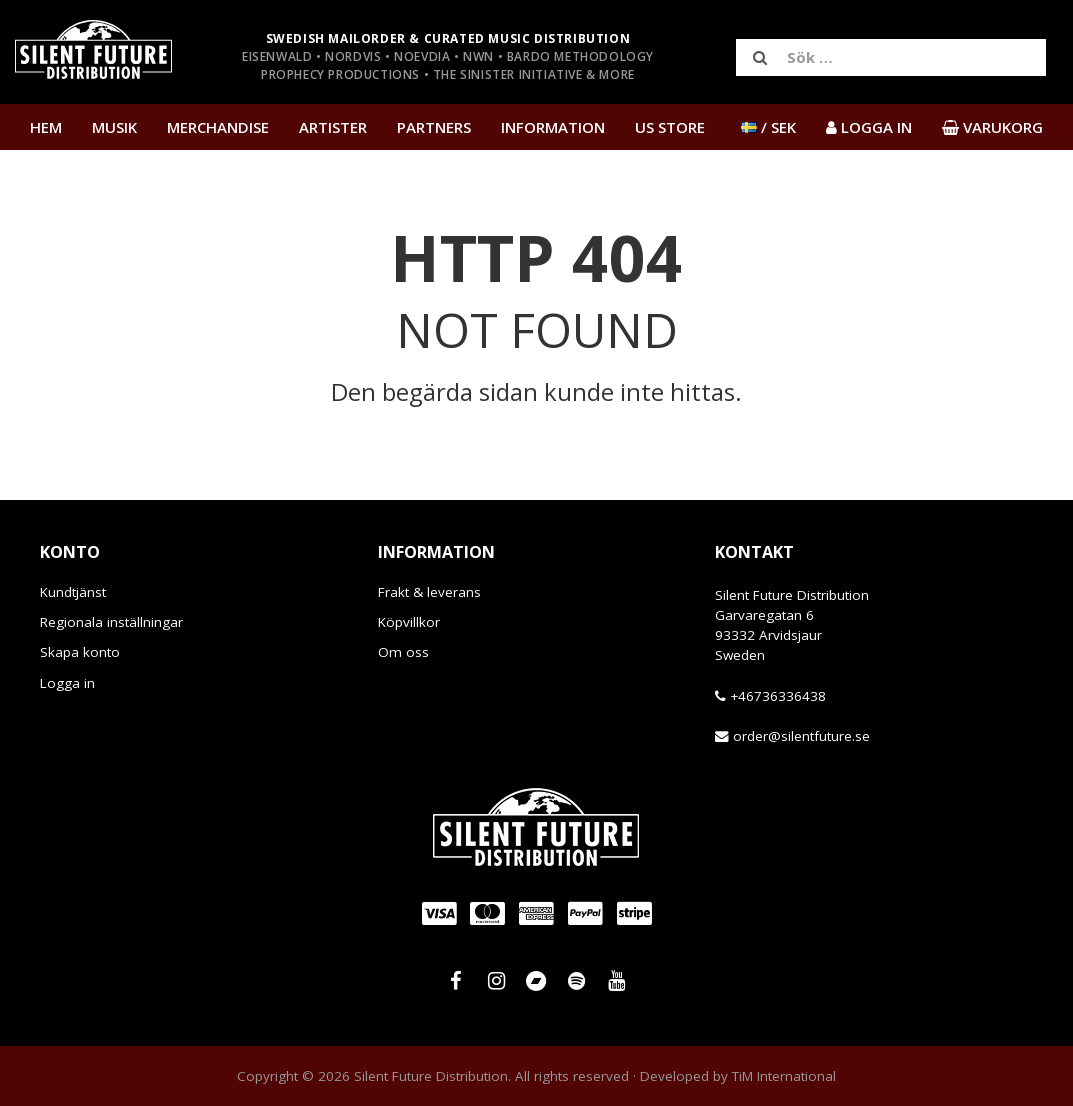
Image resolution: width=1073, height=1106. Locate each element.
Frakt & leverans (429, 592)
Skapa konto (80, 652)
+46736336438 (778, 696)
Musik (114, 127)
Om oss (403, 652)
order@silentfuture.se (801, 736)
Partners (434, 127)
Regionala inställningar (111, 622)
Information (553, 127)
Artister (333, 127)
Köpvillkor (409, 622)
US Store (670, 127)
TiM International (784, 1076)
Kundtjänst (73, 592)
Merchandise (218, 127)
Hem (46, 127)
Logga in (67, 683)
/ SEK (768, 127)
